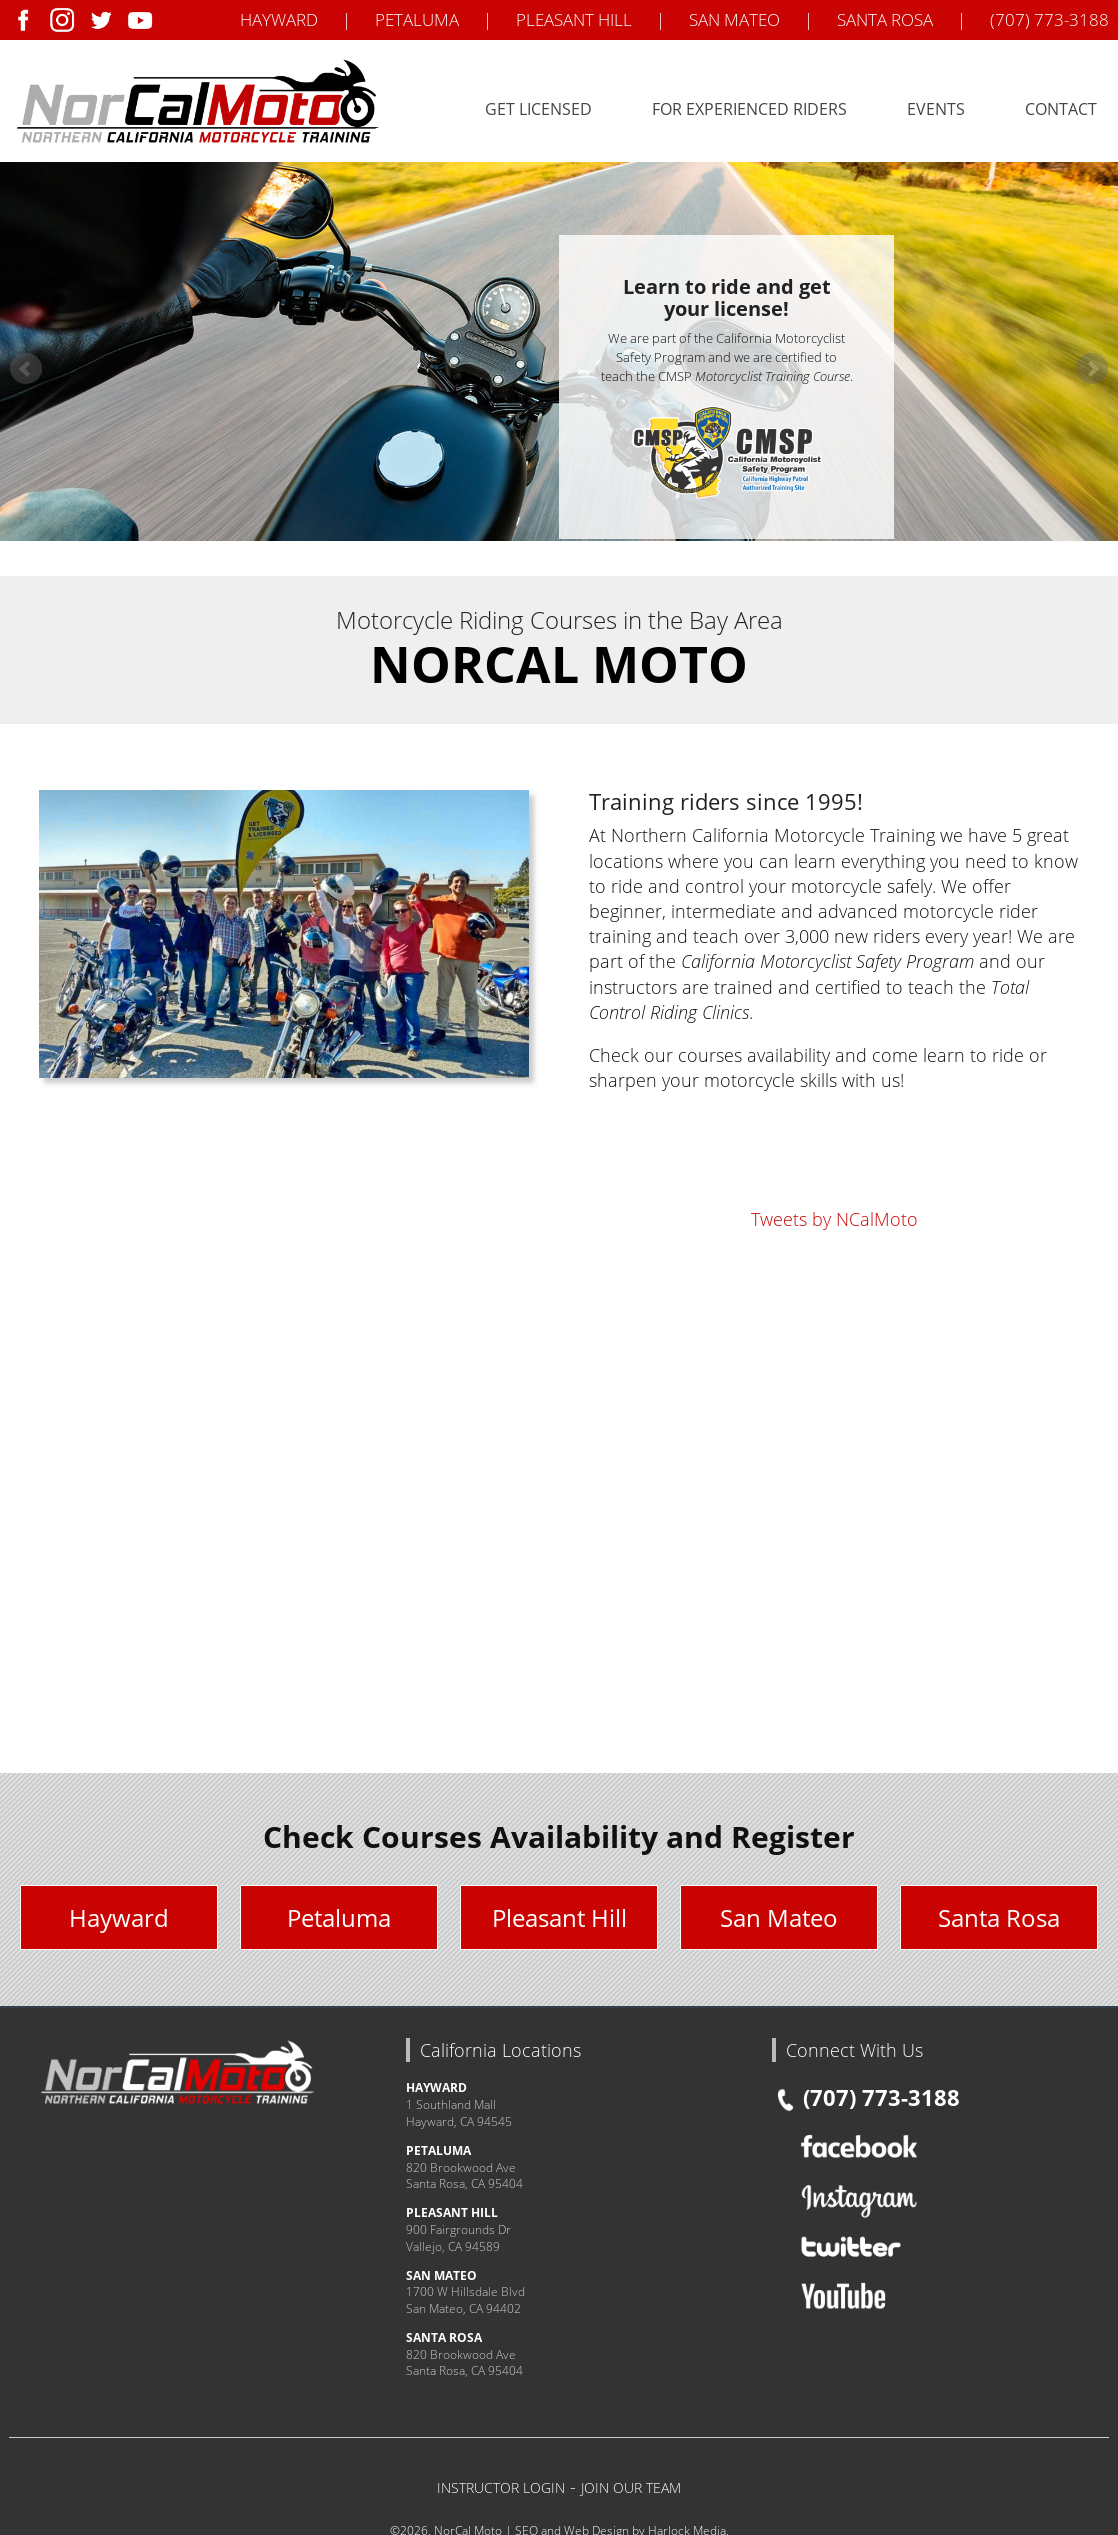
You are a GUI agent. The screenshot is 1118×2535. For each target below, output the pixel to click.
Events (936, 109)
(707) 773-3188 (1049, 19)
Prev (26, 369)
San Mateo (779, 1917)
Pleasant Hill (559, 1917)
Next (1092, 369)
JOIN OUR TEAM (631, 2487)
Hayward (119, 1917)
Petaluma (339, 1917)
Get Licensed (538, 109)
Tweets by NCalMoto (834, 1219)
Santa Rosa (999, 1917)
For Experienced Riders (749, 109)
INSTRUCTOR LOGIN (501, 2487)
